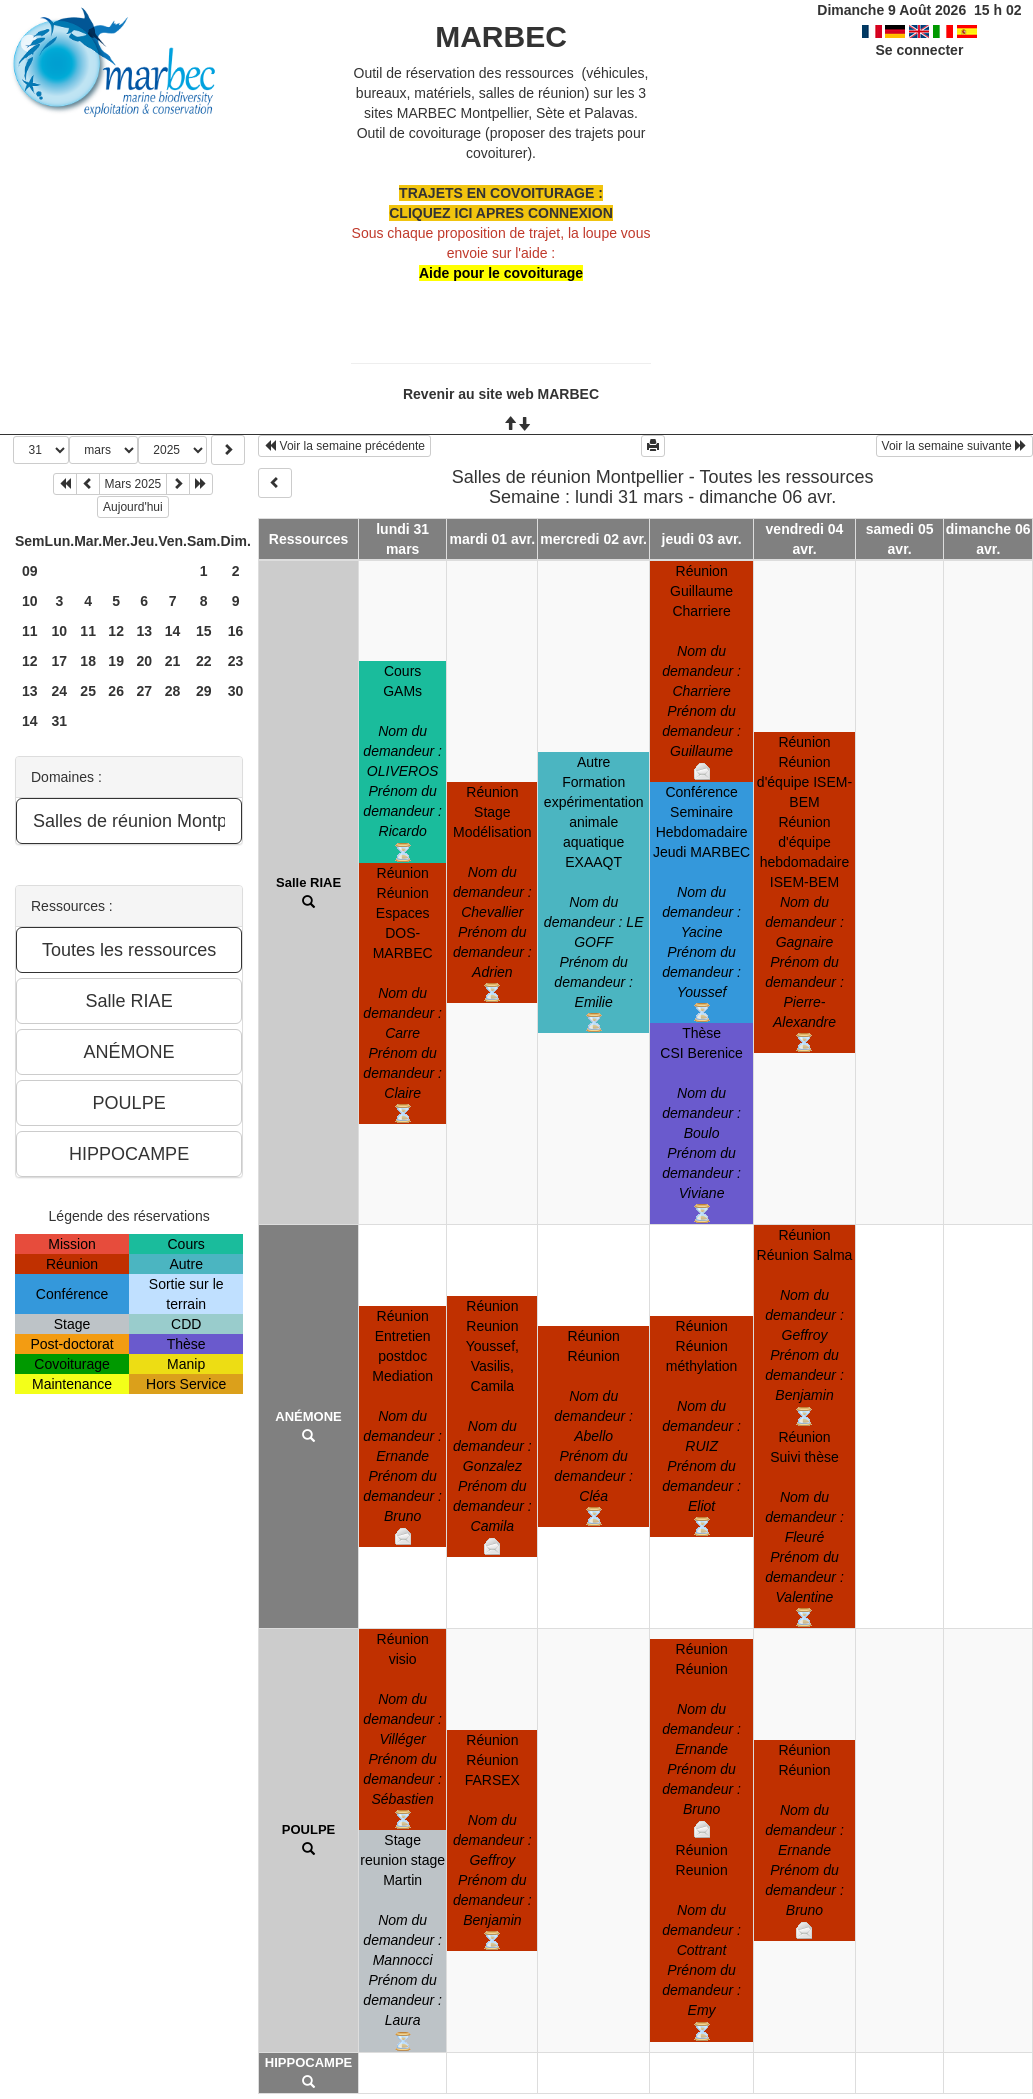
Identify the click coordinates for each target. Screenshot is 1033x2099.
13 (144, 631)
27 (144, 691)
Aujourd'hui (133, 507)
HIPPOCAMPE (308, 2062)
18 (88, 661)
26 (116, 691)
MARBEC (501, 36)
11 (30, 631)
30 (236, 691)
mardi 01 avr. (493, 539)
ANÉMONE (308, 1416)
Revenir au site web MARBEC (501, 394)
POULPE (308, 1829)
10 (30, 601)
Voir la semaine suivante (954, 446)
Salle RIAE (308, 882)
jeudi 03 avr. (702, 539)
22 (204, 661)
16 (236, 631)
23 (236, 661)
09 (30, 571)
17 (60, 661)
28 (173, 691)
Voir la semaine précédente (344, 446)
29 (204, 691)
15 (204, 631)
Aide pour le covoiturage (501, 273)
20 (144, 661)
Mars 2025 (133, 484)
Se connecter (919, 50)
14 (173, 631)
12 (116, 631)
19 (116, 661)
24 (60, 691)
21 (173, 661)
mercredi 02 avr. (593, 539)
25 (88, 691)
